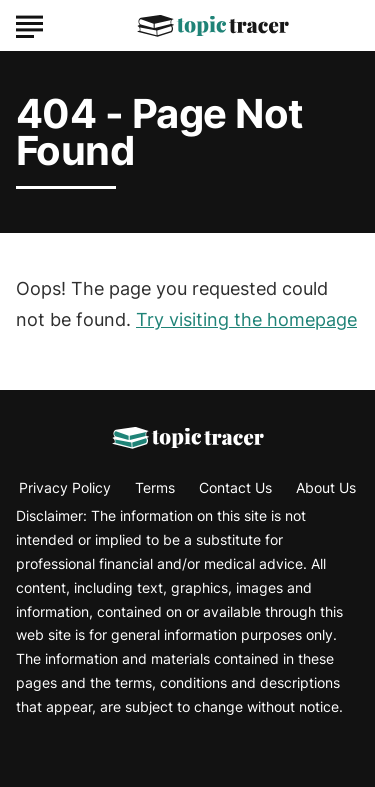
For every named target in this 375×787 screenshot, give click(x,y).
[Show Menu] (29, 24)
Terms (155, 487)
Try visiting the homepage (246, 319)
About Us (326, 487)
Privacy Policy (65, 487)
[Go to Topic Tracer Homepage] (213, 26)
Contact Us (235, 487)
